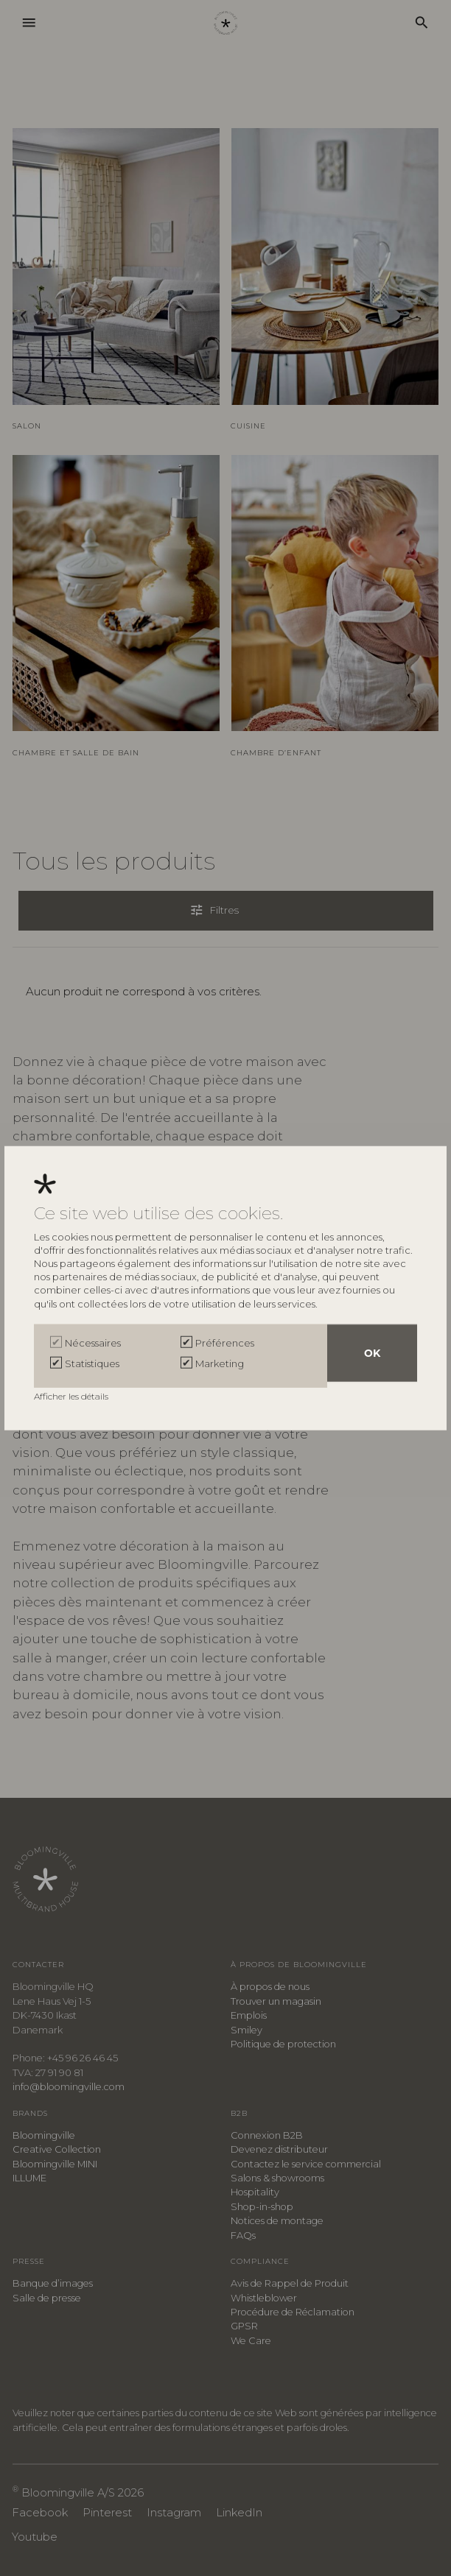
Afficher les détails (72, 1393)
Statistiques (92, 1363)
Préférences (224, 1346)
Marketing (219, 1363)
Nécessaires (93, 1346)
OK (372, 1356)
